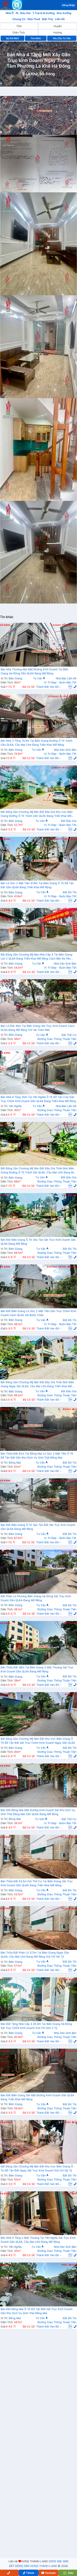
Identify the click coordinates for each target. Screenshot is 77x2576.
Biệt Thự (47, 19)
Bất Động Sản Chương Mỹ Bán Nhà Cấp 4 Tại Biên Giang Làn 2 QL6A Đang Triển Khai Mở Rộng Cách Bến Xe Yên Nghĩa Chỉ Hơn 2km (36, 957)
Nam (64, 2051)
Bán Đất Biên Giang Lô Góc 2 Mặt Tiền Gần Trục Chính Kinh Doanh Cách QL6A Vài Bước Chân (38, 1313)
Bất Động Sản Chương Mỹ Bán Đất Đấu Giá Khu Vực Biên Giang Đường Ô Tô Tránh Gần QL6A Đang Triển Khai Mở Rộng (37, 814)
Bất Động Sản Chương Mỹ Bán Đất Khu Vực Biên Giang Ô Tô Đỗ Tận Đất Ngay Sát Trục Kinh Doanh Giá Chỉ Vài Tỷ (37, 2168)
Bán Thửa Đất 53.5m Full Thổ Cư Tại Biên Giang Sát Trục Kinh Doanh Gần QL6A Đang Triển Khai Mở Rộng (37, 1883)
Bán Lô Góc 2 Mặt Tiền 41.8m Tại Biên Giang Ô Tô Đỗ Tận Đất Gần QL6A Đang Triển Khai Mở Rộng (37, 885)
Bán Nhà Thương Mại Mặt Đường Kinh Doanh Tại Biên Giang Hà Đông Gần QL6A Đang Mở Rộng (34, 671)
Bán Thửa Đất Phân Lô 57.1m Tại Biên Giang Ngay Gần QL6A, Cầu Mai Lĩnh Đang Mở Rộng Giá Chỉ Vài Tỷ (35, 1954)
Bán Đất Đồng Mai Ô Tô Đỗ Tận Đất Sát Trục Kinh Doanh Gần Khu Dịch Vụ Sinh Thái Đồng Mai (36, 2311)
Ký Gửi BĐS (12, 38)
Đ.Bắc (62, 1267)
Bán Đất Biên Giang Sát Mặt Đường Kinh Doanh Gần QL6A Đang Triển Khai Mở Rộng (37, 2097)
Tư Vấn (39, 678)
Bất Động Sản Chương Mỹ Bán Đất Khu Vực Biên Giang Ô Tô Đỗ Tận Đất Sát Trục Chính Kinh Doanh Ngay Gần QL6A (38, 1740)
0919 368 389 (59, 2561)
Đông (68, 910)
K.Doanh (56, 625)
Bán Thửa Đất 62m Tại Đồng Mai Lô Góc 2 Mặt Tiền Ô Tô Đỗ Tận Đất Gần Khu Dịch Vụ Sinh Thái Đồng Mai (37, 1455)
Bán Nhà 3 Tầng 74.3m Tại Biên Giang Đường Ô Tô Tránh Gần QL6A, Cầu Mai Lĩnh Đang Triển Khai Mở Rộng (36, 742)
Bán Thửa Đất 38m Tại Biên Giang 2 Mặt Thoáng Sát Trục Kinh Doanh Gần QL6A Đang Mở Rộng (37, 1669)
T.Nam (65, 839)
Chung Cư (19, 19)
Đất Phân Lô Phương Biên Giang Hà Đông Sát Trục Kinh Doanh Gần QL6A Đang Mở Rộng (36, 1598)
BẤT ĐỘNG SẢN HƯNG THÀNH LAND (33, 2566)
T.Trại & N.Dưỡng (43, 13)
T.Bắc (63, 696)
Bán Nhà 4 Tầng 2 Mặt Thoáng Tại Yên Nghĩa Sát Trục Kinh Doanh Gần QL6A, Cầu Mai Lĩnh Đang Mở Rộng (38, 2239)
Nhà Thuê (34, 19)
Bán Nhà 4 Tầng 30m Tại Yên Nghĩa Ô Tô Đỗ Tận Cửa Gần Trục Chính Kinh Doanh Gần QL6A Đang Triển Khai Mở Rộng (38, 1099)
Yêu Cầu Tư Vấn (62, 38)
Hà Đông (5, 625)
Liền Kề (60, 19)
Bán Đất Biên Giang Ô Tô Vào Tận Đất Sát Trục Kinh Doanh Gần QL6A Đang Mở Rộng (38, 1527)
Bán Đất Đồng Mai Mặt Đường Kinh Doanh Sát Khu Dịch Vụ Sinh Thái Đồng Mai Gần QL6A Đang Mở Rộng (38, 1812)
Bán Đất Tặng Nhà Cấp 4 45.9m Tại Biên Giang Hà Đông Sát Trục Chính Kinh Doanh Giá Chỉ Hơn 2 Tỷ (36, 2026)
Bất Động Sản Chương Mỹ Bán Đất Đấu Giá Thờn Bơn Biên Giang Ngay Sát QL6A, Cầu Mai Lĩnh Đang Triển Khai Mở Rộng (37, 1385)
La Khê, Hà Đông (40, 74)
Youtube (48, 2572)
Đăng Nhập (68, 5)
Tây (65, 1195)
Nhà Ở (10, 13)
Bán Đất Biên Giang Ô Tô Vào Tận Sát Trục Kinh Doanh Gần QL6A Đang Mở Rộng (38, 1241)
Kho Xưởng (64, 13)
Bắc (65, 625)
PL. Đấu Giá (23, 13)
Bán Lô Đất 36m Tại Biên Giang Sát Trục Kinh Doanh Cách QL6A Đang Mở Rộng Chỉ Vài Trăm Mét (37, 1028)
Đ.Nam (65, 1837)
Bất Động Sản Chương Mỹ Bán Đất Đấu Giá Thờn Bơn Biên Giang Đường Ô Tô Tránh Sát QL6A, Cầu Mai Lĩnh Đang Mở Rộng (38, 1171)
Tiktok (28, 2572)
